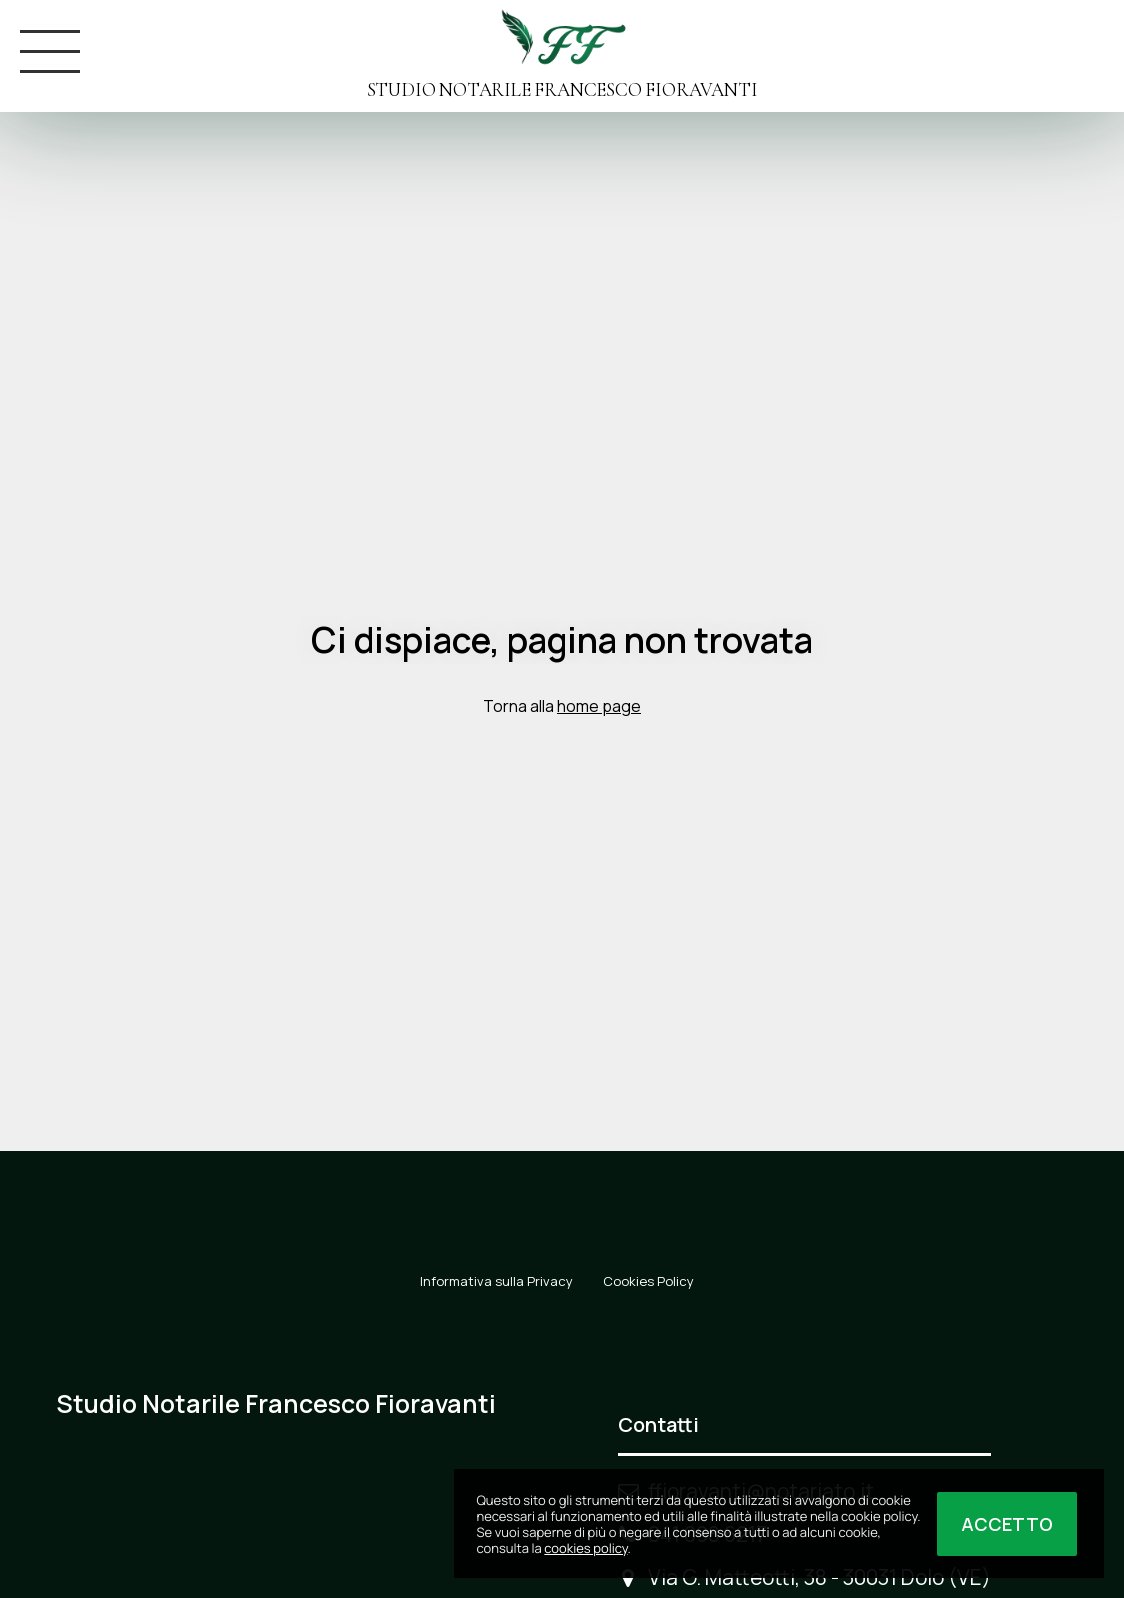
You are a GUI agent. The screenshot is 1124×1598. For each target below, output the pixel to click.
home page (599, 706)
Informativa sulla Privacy (496, 1281)
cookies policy (585, 1548)
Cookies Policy (648, 1281)
